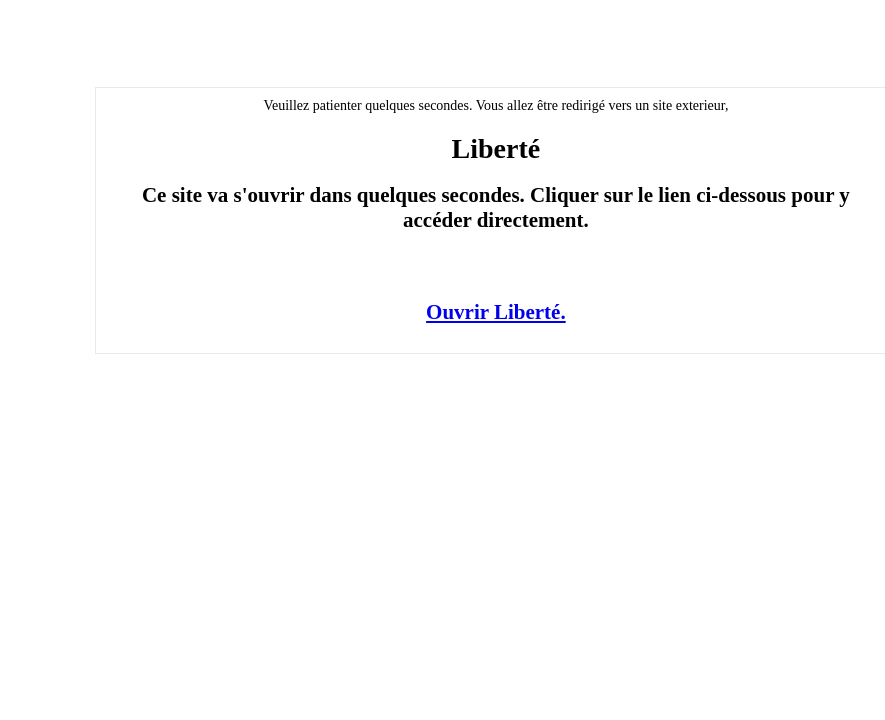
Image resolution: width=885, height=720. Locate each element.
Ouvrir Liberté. (496, 312)
